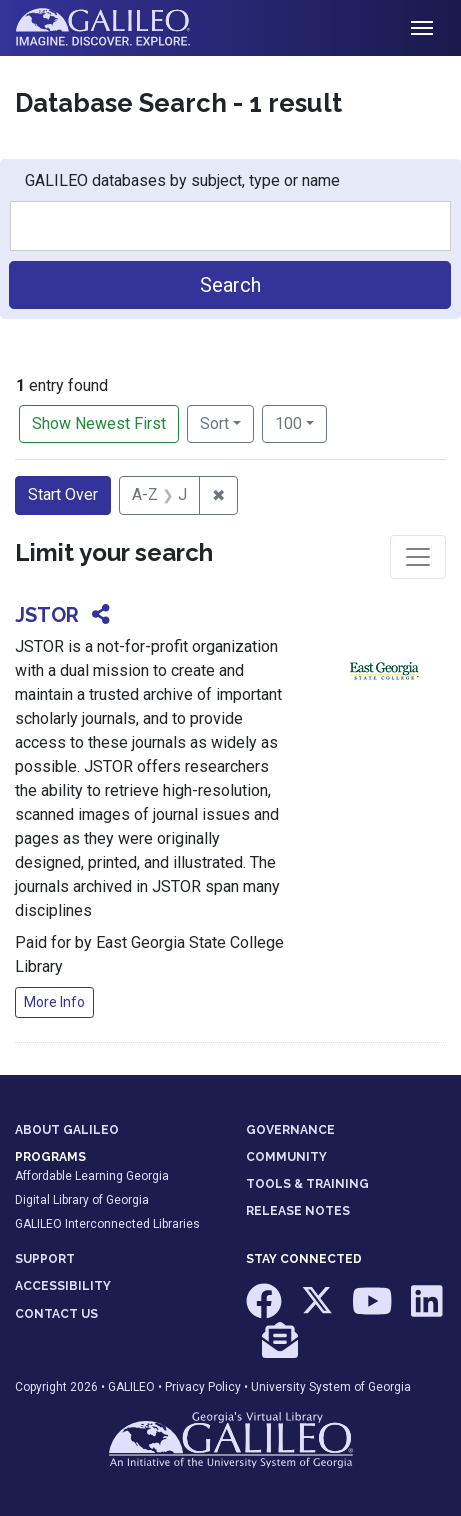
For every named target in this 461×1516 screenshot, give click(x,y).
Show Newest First (99, 423)
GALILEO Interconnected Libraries (107, 1224)
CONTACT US (56, 1314)
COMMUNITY (286, 1157)
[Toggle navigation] (422, 28)
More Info (54, 1002)
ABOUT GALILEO (67, 1130)
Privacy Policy (203, 1387)
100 (301, 422)
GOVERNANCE (290, 1130)
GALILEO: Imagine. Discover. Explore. (118, 28)
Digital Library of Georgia (82, 1200)
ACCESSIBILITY (63, 1286)
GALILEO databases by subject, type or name (182, 180)
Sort (214, 423)
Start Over (63, 494)
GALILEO (131, 1387)
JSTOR (47, 615)
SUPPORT (45, 1259)
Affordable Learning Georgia (92, 1176)
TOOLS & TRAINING (307, 1184)
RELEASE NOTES (298, 1211)
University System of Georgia (331, 1387)
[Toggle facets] (418, 557)
